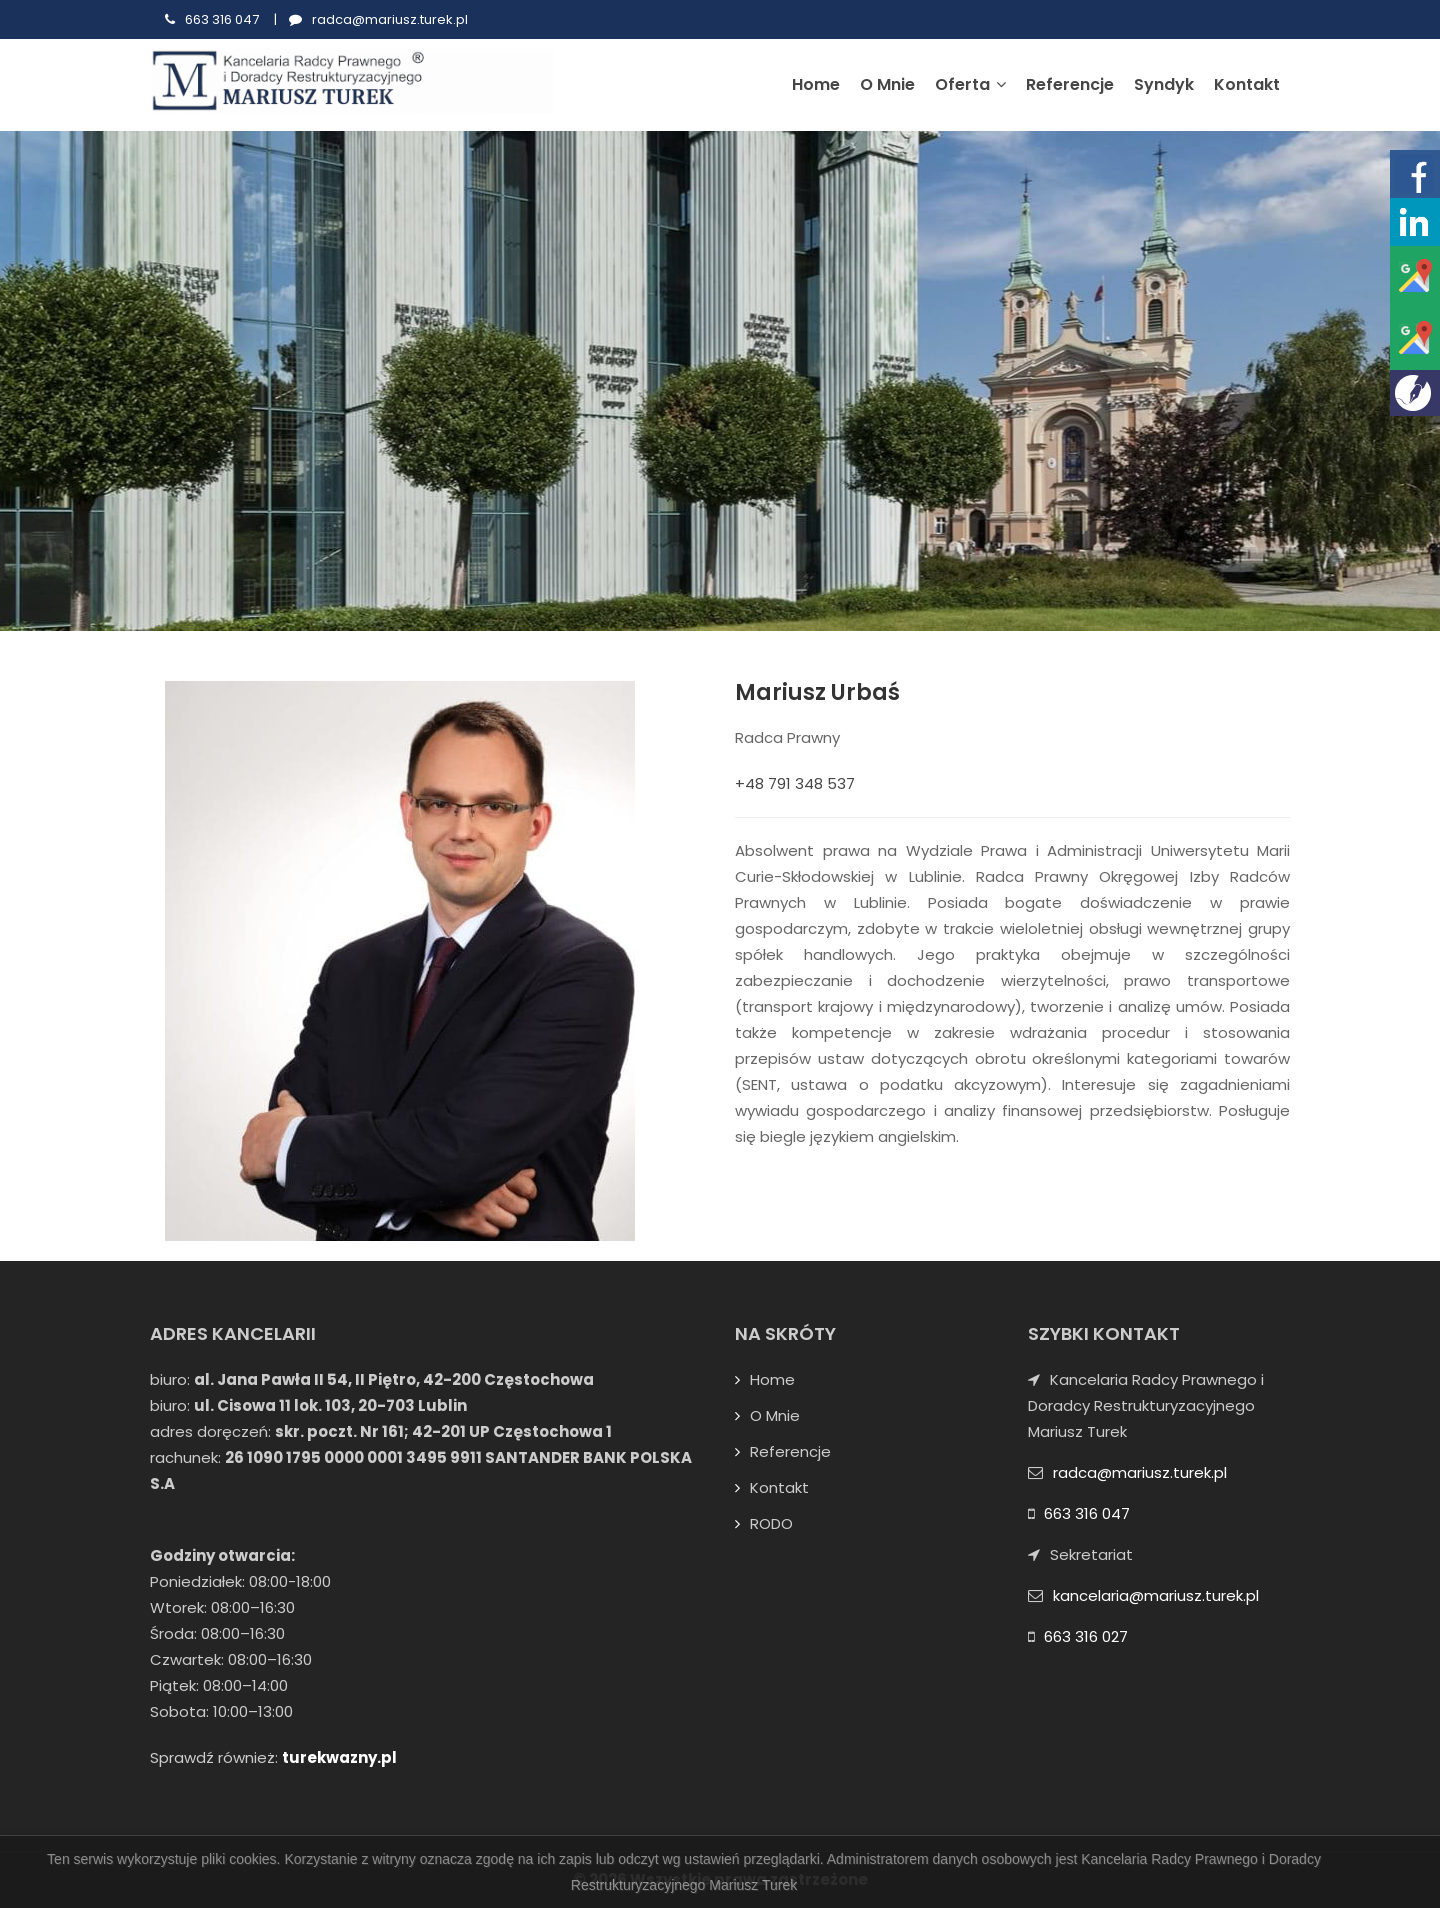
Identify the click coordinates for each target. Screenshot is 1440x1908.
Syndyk (1164, 84)
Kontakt (1247, 84)
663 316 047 (222, 19)
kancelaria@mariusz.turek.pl (1156, 1595)
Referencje (1070, 84)
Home (816, 84)
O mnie (887, 84)
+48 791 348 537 (795, 783)
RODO (771, 1523)
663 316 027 (1086, 1636)
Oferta (970, 84)
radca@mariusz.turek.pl (390, 19)
